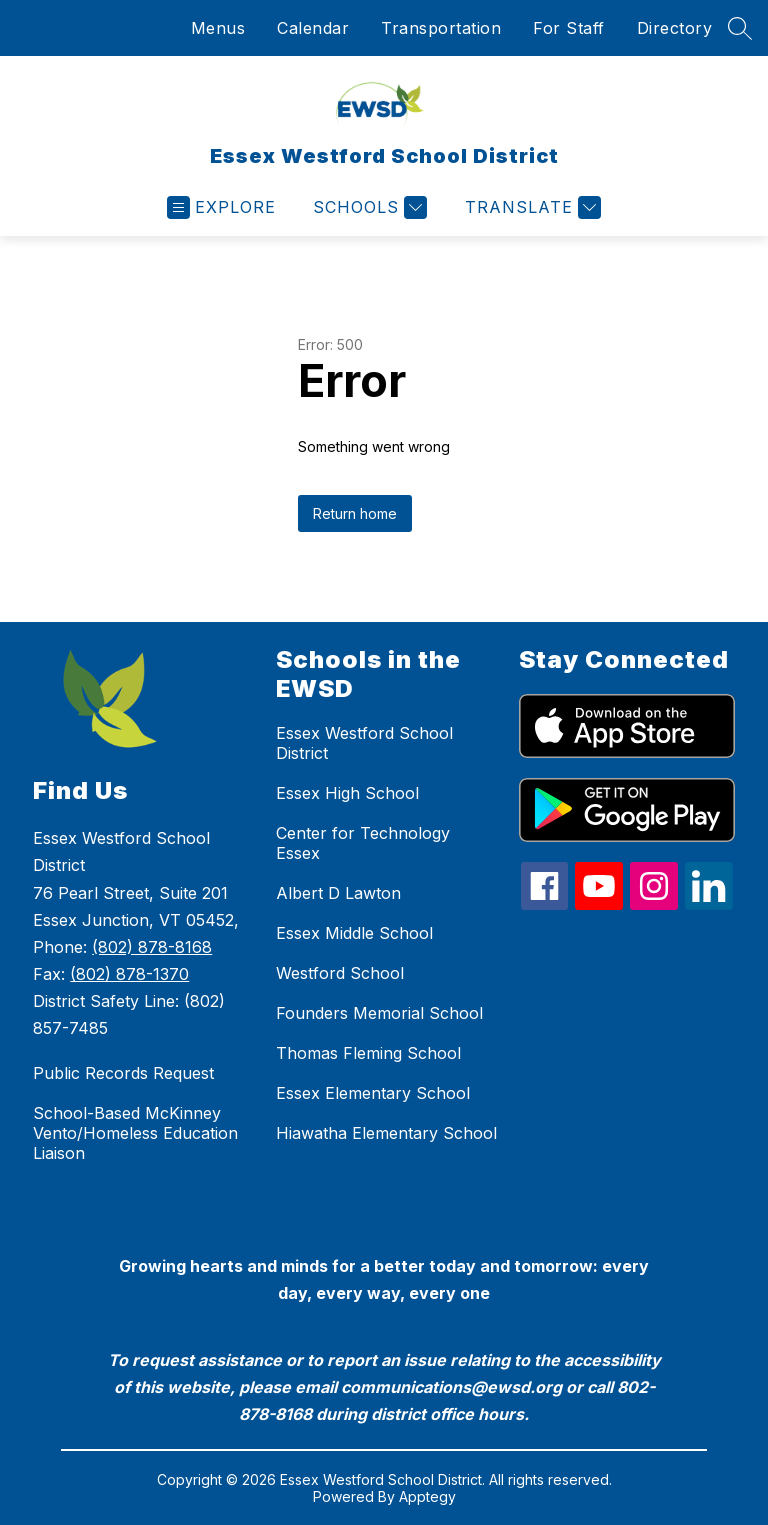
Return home (355, 513)
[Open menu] (221, 207)
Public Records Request (123, 1073)
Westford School (340, 973)
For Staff (569, 28)
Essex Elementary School (373, 1093)
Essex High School (347, 793)
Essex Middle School (354, 933)
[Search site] (740, 28)
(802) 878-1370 (129, 974)
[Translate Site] (530, 207)
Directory (675, 28)
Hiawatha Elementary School (386, 1133)
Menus (218, 28)
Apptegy (427, 1496)
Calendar (313, 28)
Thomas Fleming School (368, 1053)
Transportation (441, 28)
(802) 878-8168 (152, 947)
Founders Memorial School (379, 1013)
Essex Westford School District (364, 743)
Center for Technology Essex (363, 843)
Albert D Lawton (338, 893)
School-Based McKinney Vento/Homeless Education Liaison (135, 1133)
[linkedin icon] (709, 904)
